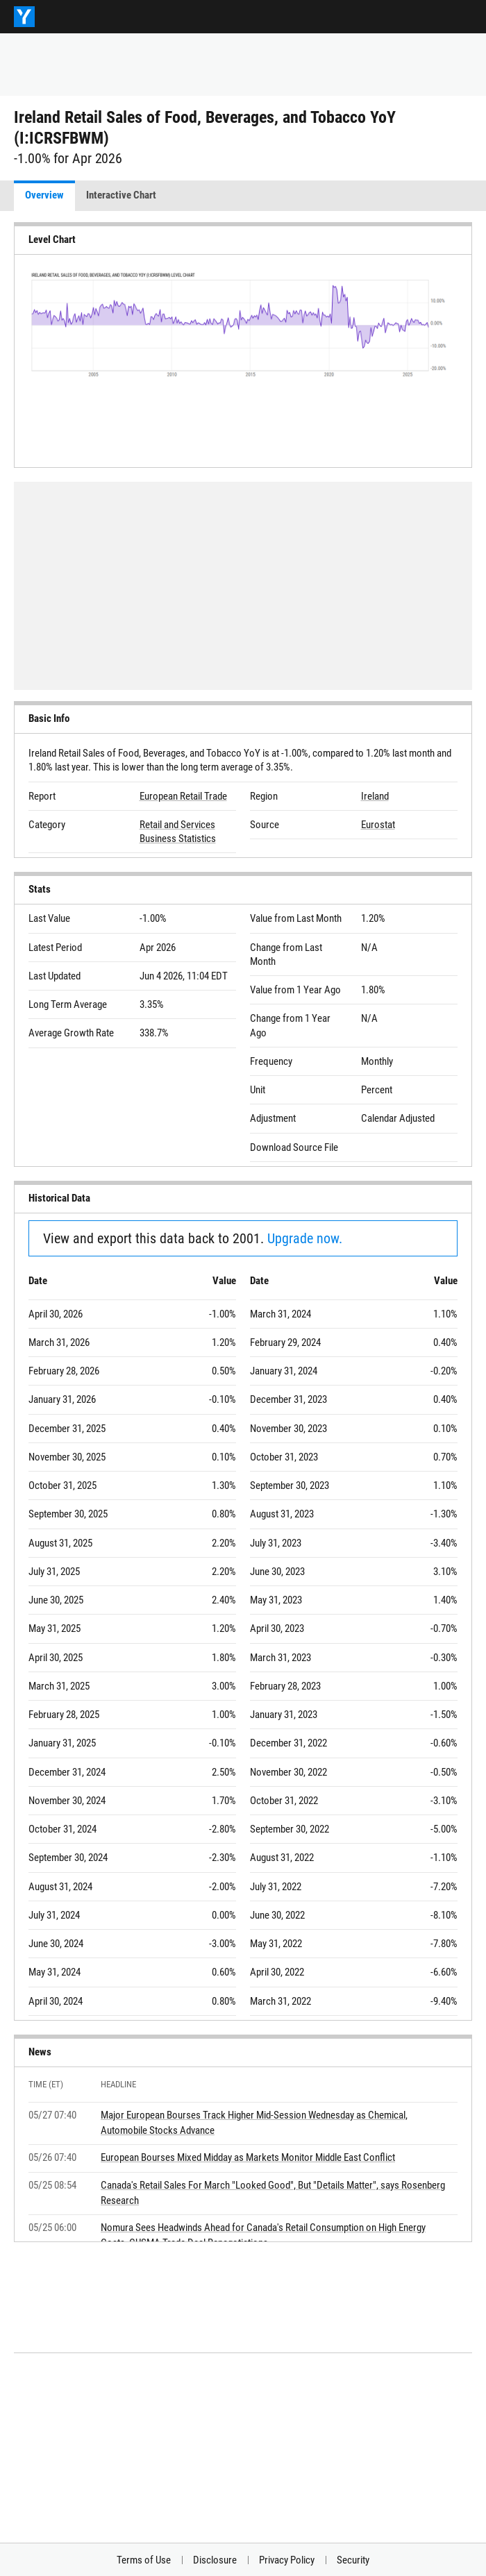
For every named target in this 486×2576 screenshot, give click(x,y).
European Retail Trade (183, 796)
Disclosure (215, 2560)
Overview (44, 195)
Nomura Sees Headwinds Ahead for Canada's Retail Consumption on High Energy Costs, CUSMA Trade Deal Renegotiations (263, 2235)
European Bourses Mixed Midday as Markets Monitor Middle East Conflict (248, 2157)
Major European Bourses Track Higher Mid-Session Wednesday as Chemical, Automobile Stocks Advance (254, 2123)
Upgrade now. (304, 1238)
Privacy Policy (287, 2560)
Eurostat (378, 824)
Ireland (375, 796)
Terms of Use (144, 2560)
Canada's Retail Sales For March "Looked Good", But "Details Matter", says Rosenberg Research (273, 2193)
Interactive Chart (121, 195)
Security (353, 2560)
